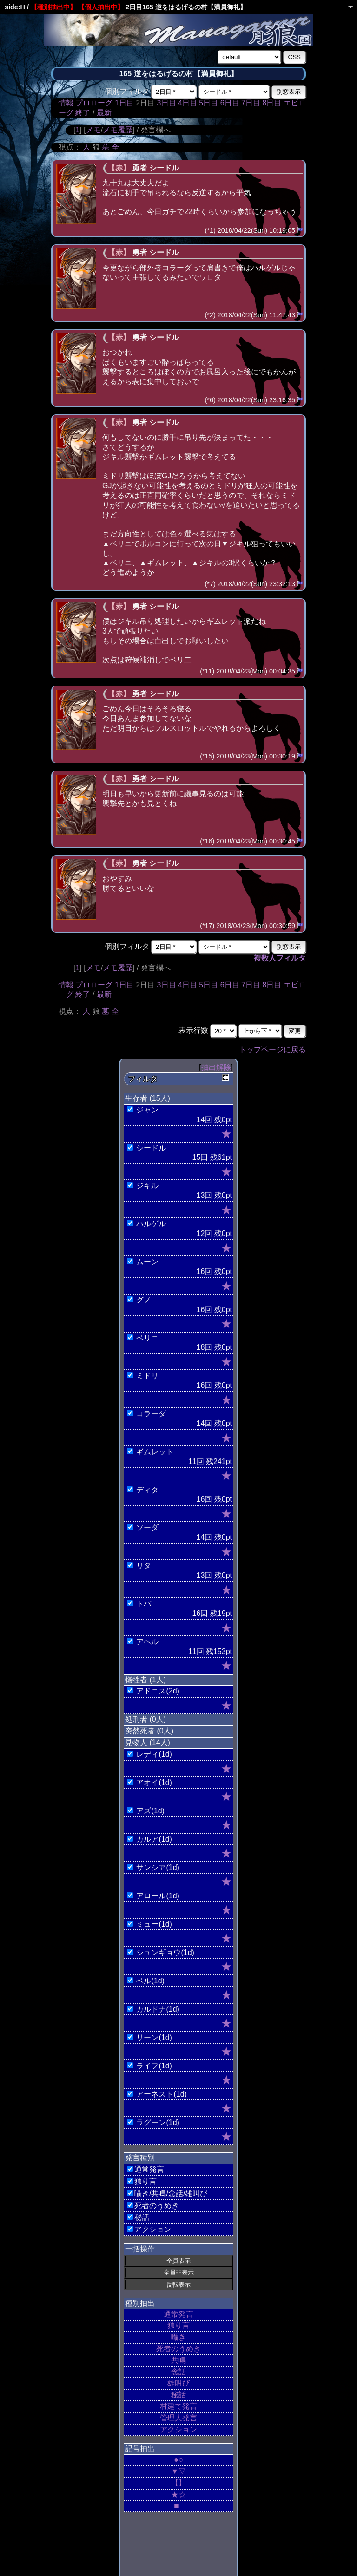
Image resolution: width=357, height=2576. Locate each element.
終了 (82, 113)
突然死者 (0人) (149, 1731)
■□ (178, 2506)
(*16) (207, 841)
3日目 (166, 103)
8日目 (271, 103)
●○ (178, 2460)
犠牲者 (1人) (145, 1680)
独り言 (178, 2325)
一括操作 (140, 2249)
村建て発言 (178, 2406)
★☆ (178, 2494)
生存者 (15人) (147, 1098)
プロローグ (93, 103)
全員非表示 (179, 2272)
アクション (178, 2429)
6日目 (229, 103)
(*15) (207, 756)
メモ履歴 (117, 130)
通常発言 (178, 2314)
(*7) (210, 584)
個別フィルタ (127, 91)
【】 (178, 2483)
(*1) (210, 230)
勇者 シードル (155, 168)
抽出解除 (216, 1067)
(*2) (210, 315)
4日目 (187, 103)
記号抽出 (140, 2448)
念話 (178, 2372)
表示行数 (193, 1030)
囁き (178, 2337)
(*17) (207, 925)
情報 (66, 103)
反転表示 (178, 2284)
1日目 (124, 103)
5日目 (208, 103)
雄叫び (178, 2383)
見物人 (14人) (147, 1742)
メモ (93, 130)
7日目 (250, 103)
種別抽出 (140, 2303)
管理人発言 (178, 2418)
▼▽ (178, 2471)
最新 (104, 113)
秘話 (178, 2395)
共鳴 (178, 2360)
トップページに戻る (272, 1049)
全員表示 (178, 2260)
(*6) (210, 400)
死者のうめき (178, 2349)
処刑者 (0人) (145, 1719)
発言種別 (140, 2158)
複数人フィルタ (280, 958)
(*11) (207, 671)
